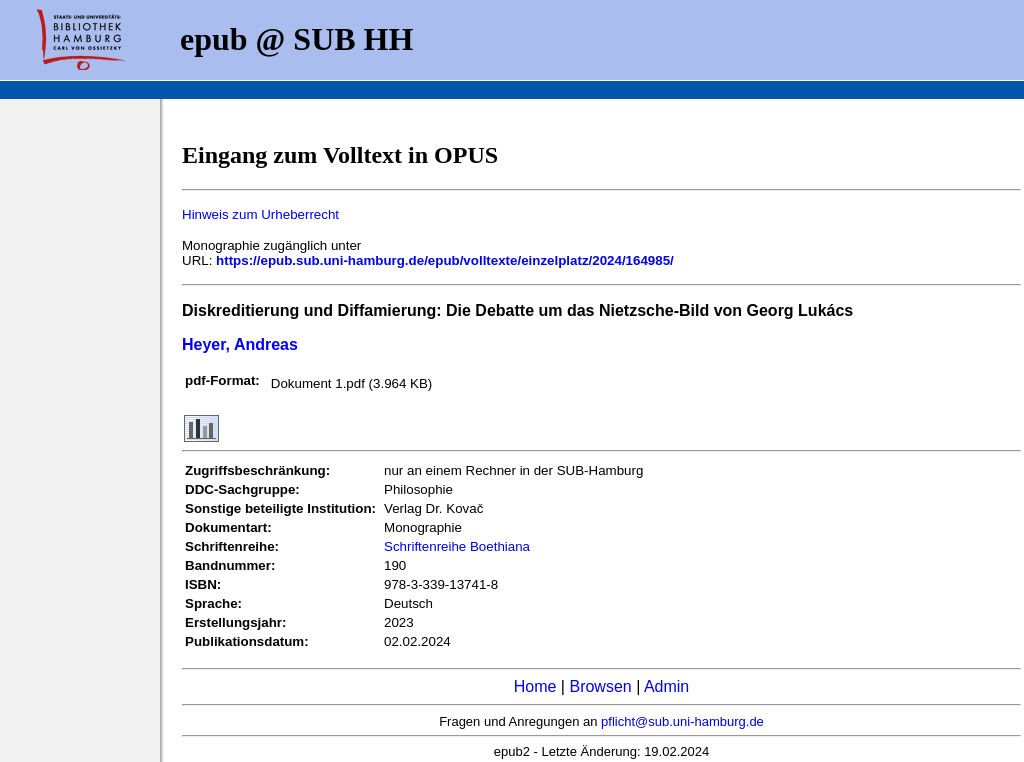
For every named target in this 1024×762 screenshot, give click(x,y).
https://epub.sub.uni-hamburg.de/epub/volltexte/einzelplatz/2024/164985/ (445, 260)
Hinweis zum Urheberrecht (260, 214)
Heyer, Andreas (240, 344)
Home (535, 686)
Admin (666, 686)
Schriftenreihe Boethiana (457, 546)
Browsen (600, 686)
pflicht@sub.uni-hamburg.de (682, 721)
